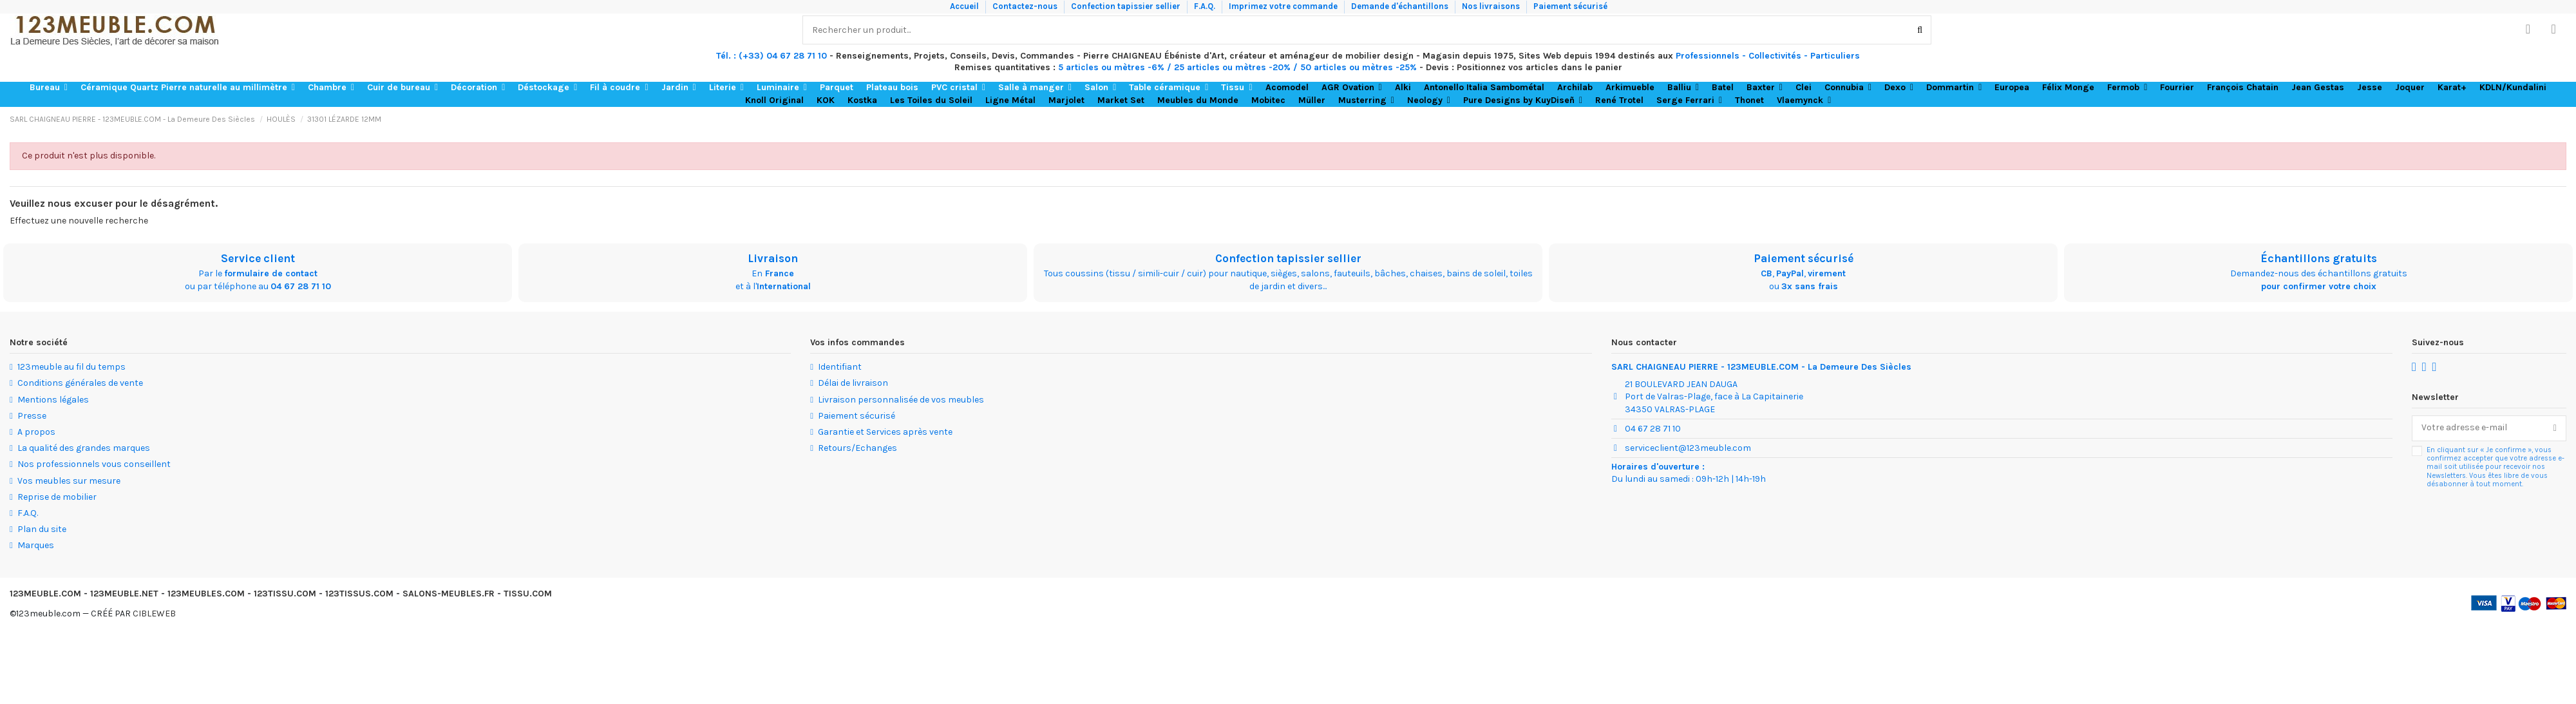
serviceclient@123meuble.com (1688, 447)
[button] (48, 88)
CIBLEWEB (154, 613)
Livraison (773, 258)
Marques (35, 545)
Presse (31, 415)
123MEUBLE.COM (45, 593)
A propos (36, 431)
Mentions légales (53, 399)
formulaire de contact (270, 273)
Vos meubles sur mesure (68, 480)
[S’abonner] (2555, 428)
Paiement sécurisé (1570, 6)
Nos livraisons (1492, 6)
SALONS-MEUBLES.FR (448, 593)
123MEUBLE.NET (124, 593)
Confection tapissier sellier (1126, 6)
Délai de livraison (853, 382)
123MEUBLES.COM (206, 593)
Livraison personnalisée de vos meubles (901, 399)
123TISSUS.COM (359, 593)
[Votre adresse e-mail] (2478, 428)
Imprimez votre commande (1284, 6)
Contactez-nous (1025, 6)
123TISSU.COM (285, 593)
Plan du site (41, 529)
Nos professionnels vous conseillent (94, 464)
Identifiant (840, 366)
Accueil (965, 6)
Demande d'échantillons (1400, 6)
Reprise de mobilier (57, 496)
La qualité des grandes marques (83, 447)
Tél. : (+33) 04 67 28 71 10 (771, 55)
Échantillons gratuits (2318, 258)
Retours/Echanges (857, 447)
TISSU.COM (528, 593)
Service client (258, 258)
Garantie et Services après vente (885, 431)
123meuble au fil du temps (71, 366)
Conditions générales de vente (80, 382)
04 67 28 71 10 (300, 286)
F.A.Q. (1205, 6)
